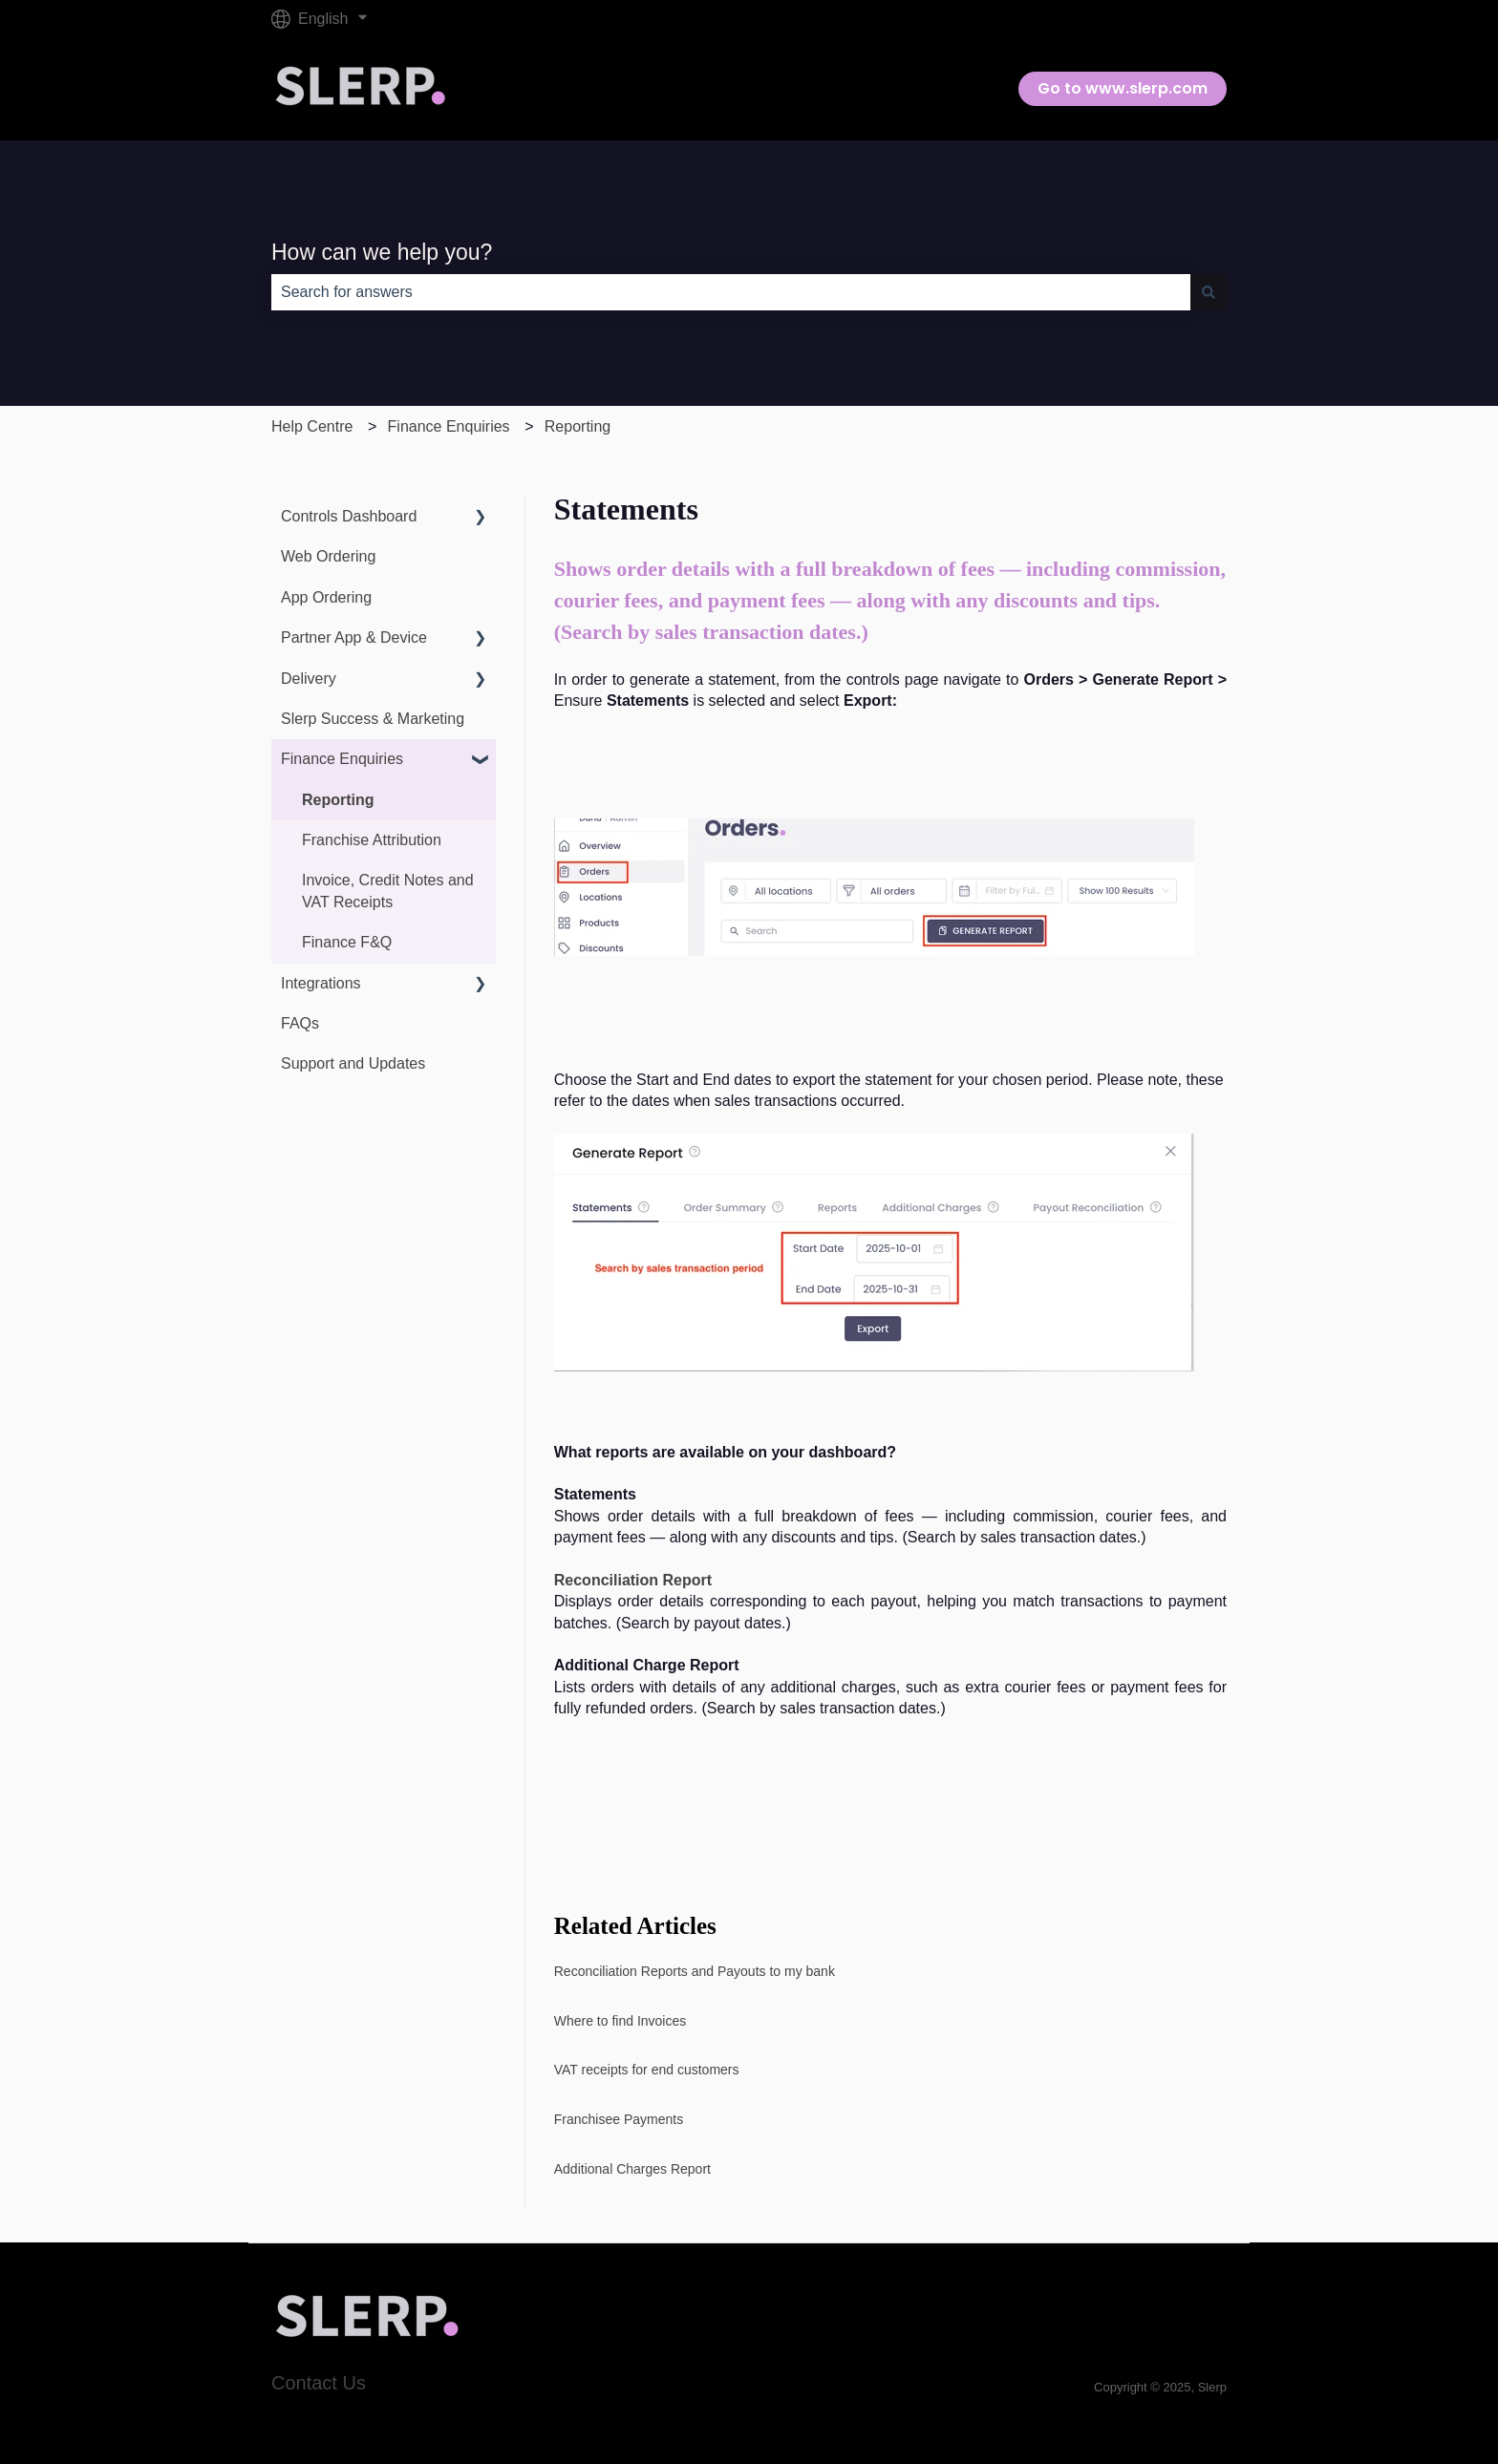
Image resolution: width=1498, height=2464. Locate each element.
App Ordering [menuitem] (326, 597)
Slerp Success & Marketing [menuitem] (372, 719)
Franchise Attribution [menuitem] (371, 840)
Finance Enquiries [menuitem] (342, 759)
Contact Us (318, 2382)
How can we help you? (381, 252)
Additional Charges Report (632, 2169)
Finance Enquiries (449, 426)
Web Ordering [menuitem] (328, 556)
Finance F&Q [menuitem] (347, 942)
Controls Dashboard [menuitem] (349, 516)
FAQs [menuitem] (300, 1023)
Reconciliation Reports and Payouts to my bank (696, 1971)
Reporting (577, 426)
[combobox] (730, 292)
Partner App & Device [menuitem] (354, 637)
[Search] (1208, 292)
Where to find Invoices (620, 2021)
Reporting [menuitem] (338, 800)
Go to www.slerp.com (1123, 88)
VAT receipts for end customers (646, 2069)
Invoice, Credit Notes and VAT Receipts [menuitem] (388, 890)
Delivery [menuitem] (308, 678)
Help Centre (312, 426)
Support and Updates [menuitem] (353, 1063)
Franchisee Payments (618, 2119)
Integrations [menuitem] (321, 983)
